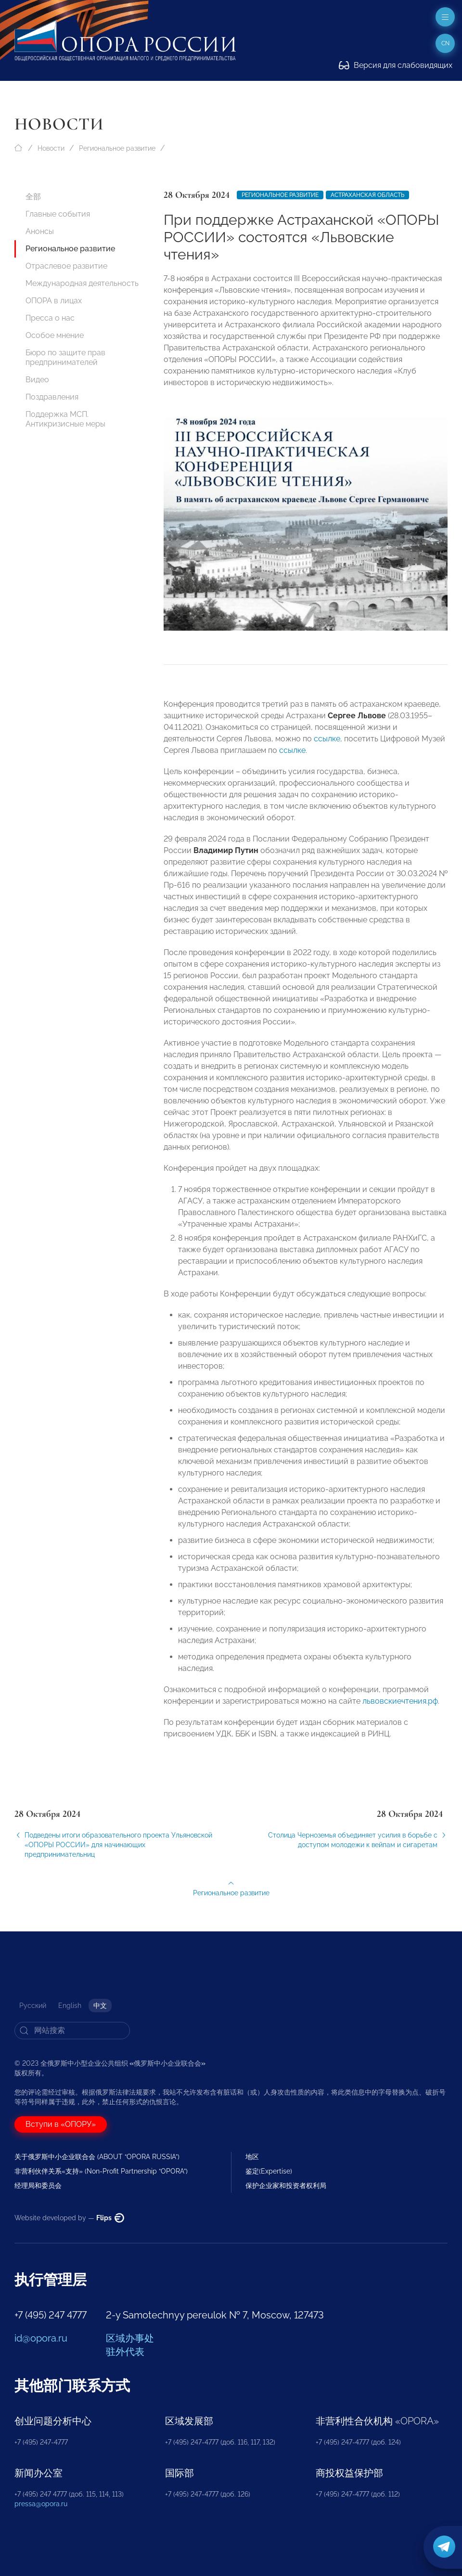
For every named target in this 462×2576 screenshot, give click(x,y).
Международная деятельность (82, 283)
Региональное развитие (117, 148)
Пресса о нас (50, 318)
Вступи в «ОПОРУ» (61, 2124)
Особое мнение (55, 335)
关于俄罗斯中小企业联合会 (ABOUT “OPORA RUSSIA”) (97, 2157)
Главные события (58, 214)
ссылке (327, 746)
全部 (33, 196)
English (69, 2005)
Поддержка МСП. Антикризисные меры (65, 419)
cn (445, 43)
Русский (32, 2005)
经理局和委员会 (38, 2185)
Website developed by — (69, 2218)
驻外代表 (125, 2351)
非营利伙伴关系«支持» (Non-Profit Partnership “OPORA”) (101, 2171)
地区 (252, 2157)
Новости (51, 148)
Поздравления (52, 396)
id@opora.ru (40, 2338)
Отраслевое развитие (66, 266)
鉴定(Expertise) (268, 2171)
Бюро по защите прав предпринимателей (65, 357)
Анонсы (40, 231)
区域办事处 (130, 2338)
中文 (100, 2005)
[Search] (72, 2030)
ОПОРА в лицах (54, 300)
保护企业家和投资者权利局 (285, 2185)
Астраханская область (367, 195)
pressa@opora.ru (40, 2504)
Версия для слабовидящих (395, 65)
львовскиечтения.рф (400, 1709)
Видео (37, 379)
